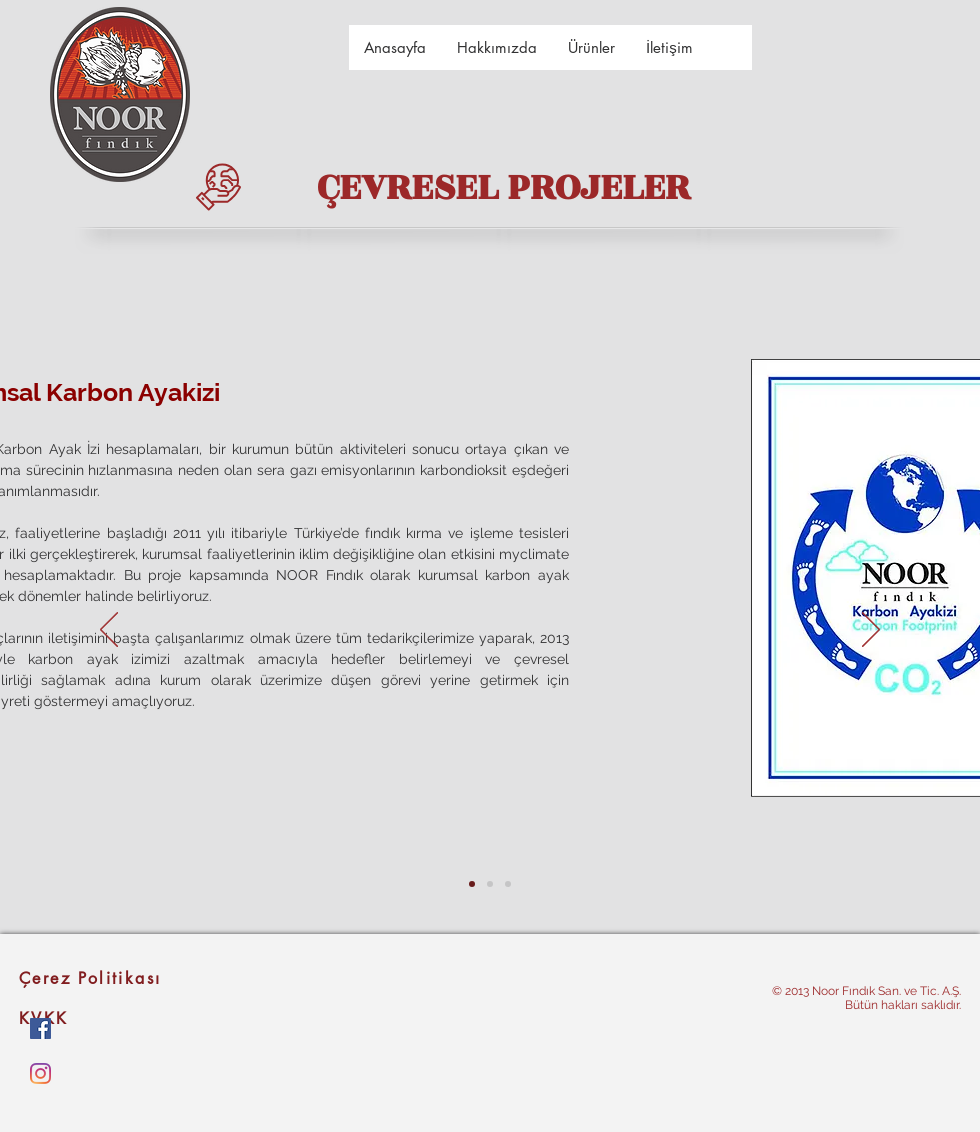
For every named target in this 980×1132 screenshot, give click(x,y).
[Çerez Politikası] (125, 978)
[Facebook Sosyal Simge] (40, 1028)
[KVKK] (125, 1018)
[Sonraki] (871, 631)
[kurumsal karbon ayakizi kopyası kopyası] (508, 884)
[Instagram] (40, 1073)
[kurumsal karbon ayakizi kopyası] (490, 884)
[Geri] (109, 631)
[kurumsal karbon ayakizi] (472, 884)
